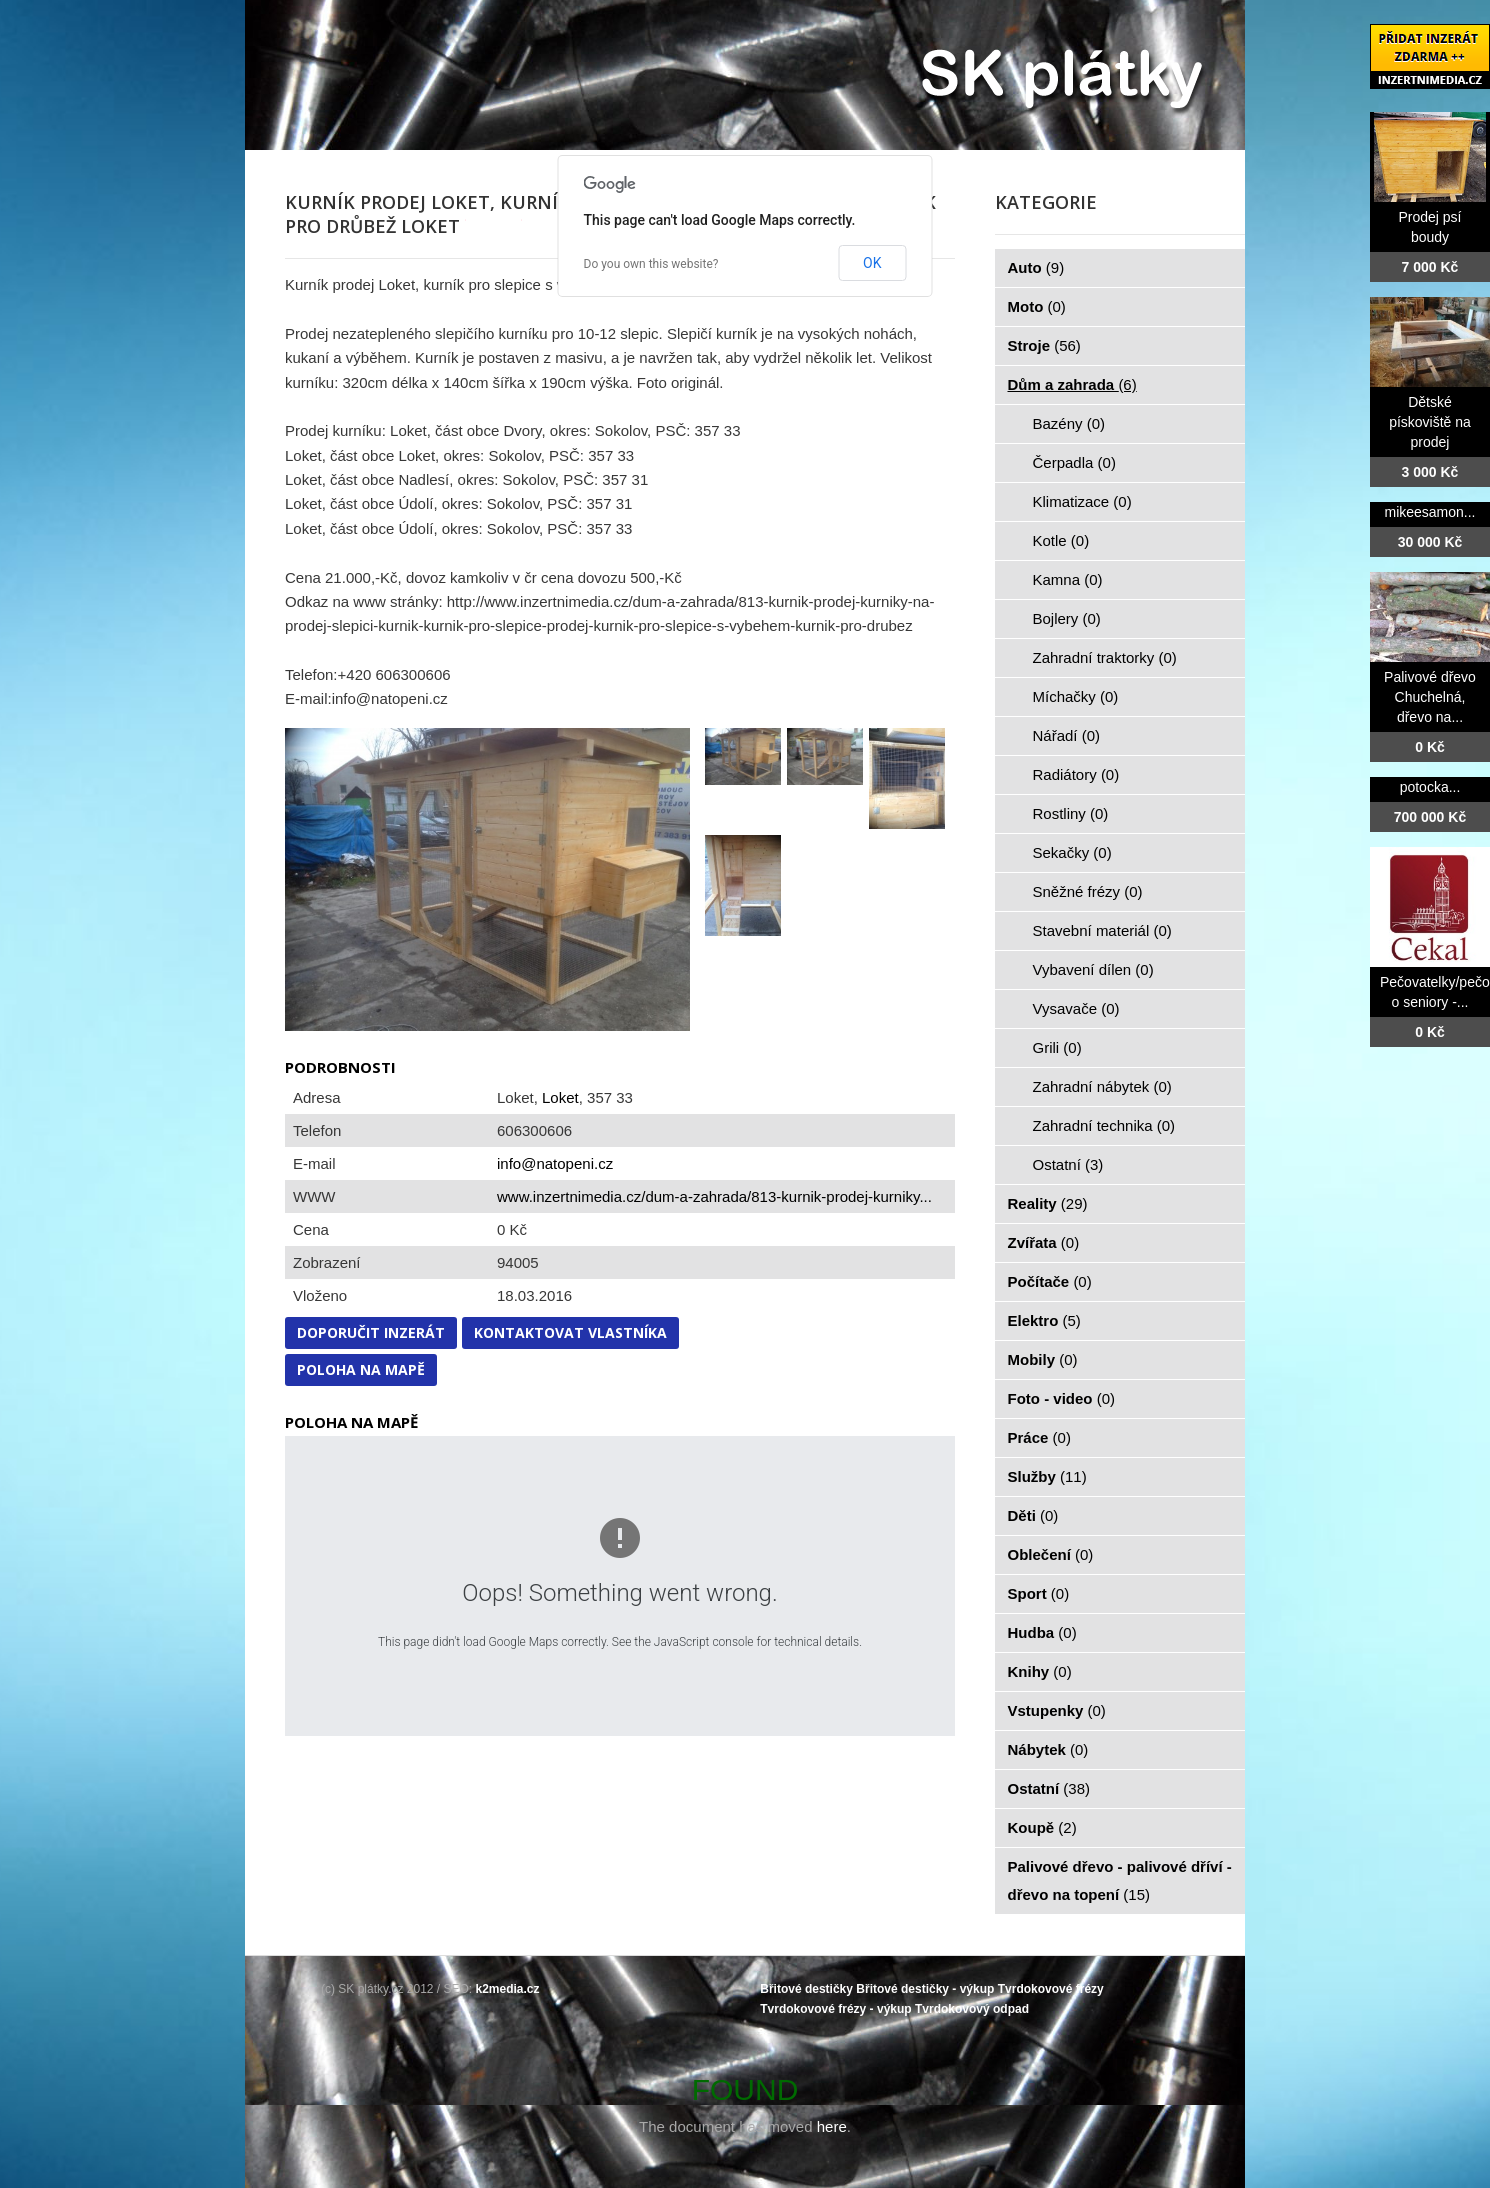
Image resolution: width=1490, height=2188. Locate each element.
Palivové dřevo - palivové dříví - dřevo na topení (1120, 1880)
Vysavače (1076, 1008)
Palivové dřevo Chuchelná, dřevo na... (1430, 697)
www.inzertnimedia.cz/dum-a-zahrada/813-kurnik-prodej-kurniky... (714, 1196)
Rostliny (1071, 813)
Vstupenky (1057, 1710)
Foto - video (1062, 1398)
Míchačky (1076, 696)
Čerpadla (1074, 462)
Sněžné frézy (1088, 891)
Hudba (1042, 1632)
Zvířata (1044, 1242)
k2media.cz (508, 1989)
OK (872, 263)
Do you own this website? (651, 264)
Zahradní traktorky (1105, 657)
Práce (1039, 1437)
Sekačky (1072, 852)
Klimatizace (1082, 501)
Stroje (1044, 345)
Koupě (1042, 1827)
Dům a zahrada (1072, 384)
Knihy (1040, 1671)
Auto (1036, 267)
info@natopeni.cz (555, 1163)
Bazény (1069, 423)
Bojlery (1067, 618)
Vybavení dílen (1093, 969)
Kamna (1068, 579)
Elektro (1044, 1320)
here (832, 2126)
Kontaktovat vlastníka (570, 1332)
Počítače (1050, 1281)
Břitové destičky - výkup (925, 1989)
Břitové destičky (806, 1989)
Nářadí (1067, 735)
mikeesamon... (1429, 512)
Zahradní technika (1104, 1125)
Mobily (1043, 1359)
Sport (1039, 1593)
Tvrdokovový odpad (972, 2009)
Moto (1037, 306)
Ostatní (1068, 1164)
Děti (1033, 1515)
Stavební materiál (1102, 930)
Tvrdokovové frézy (1051, 1989)
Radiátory (1076, 774)
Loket (560, 1097)
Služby (1047, 1476)
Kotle (1061, 540)
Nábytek (1048, 1749)
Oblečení (1051, 1554)
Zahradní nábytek (1102, 1086)
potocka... (1430, 787)
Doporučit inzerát (371, 1332)
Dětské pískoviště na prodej (1430, 422)
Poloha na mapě (361, 1369)
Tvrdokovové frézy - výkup (835, 2009)
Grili (1057, 1047)
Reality (1048, 1203)
